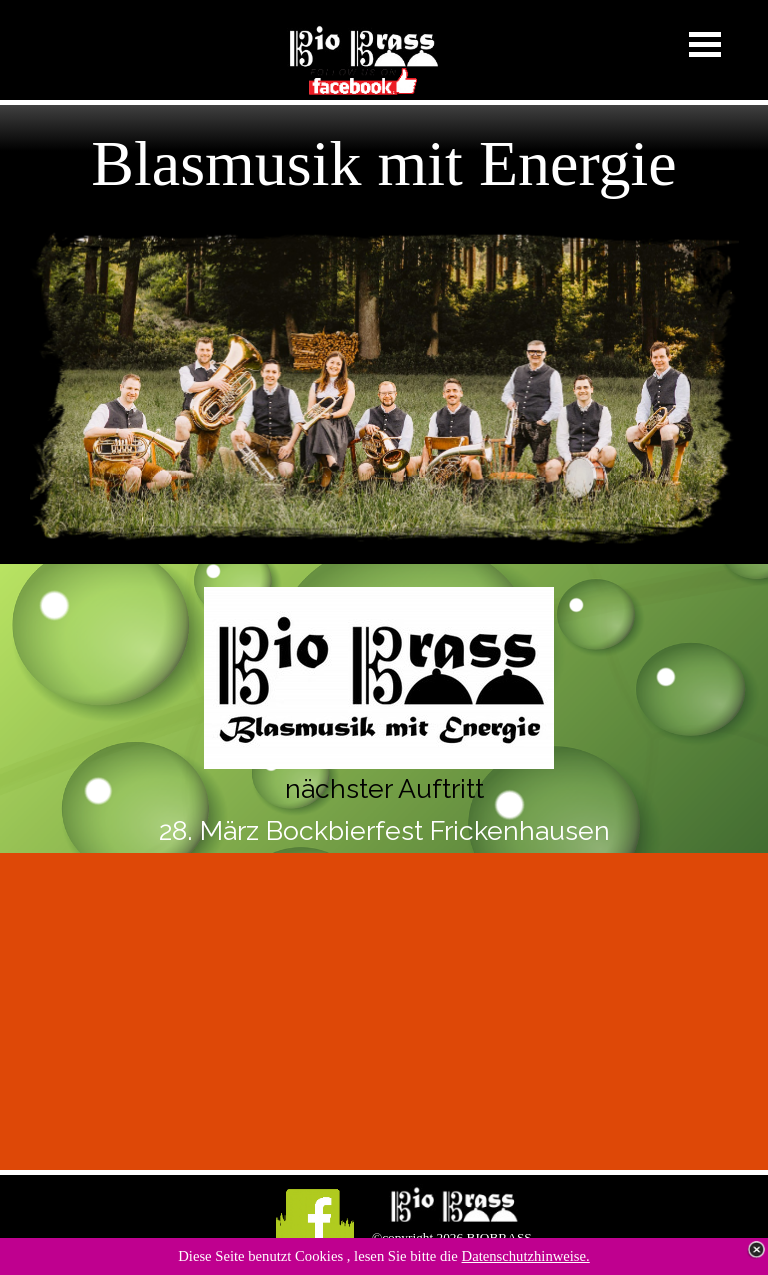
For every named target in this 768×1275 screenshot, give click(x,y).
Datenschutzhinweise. (526, 1256)
